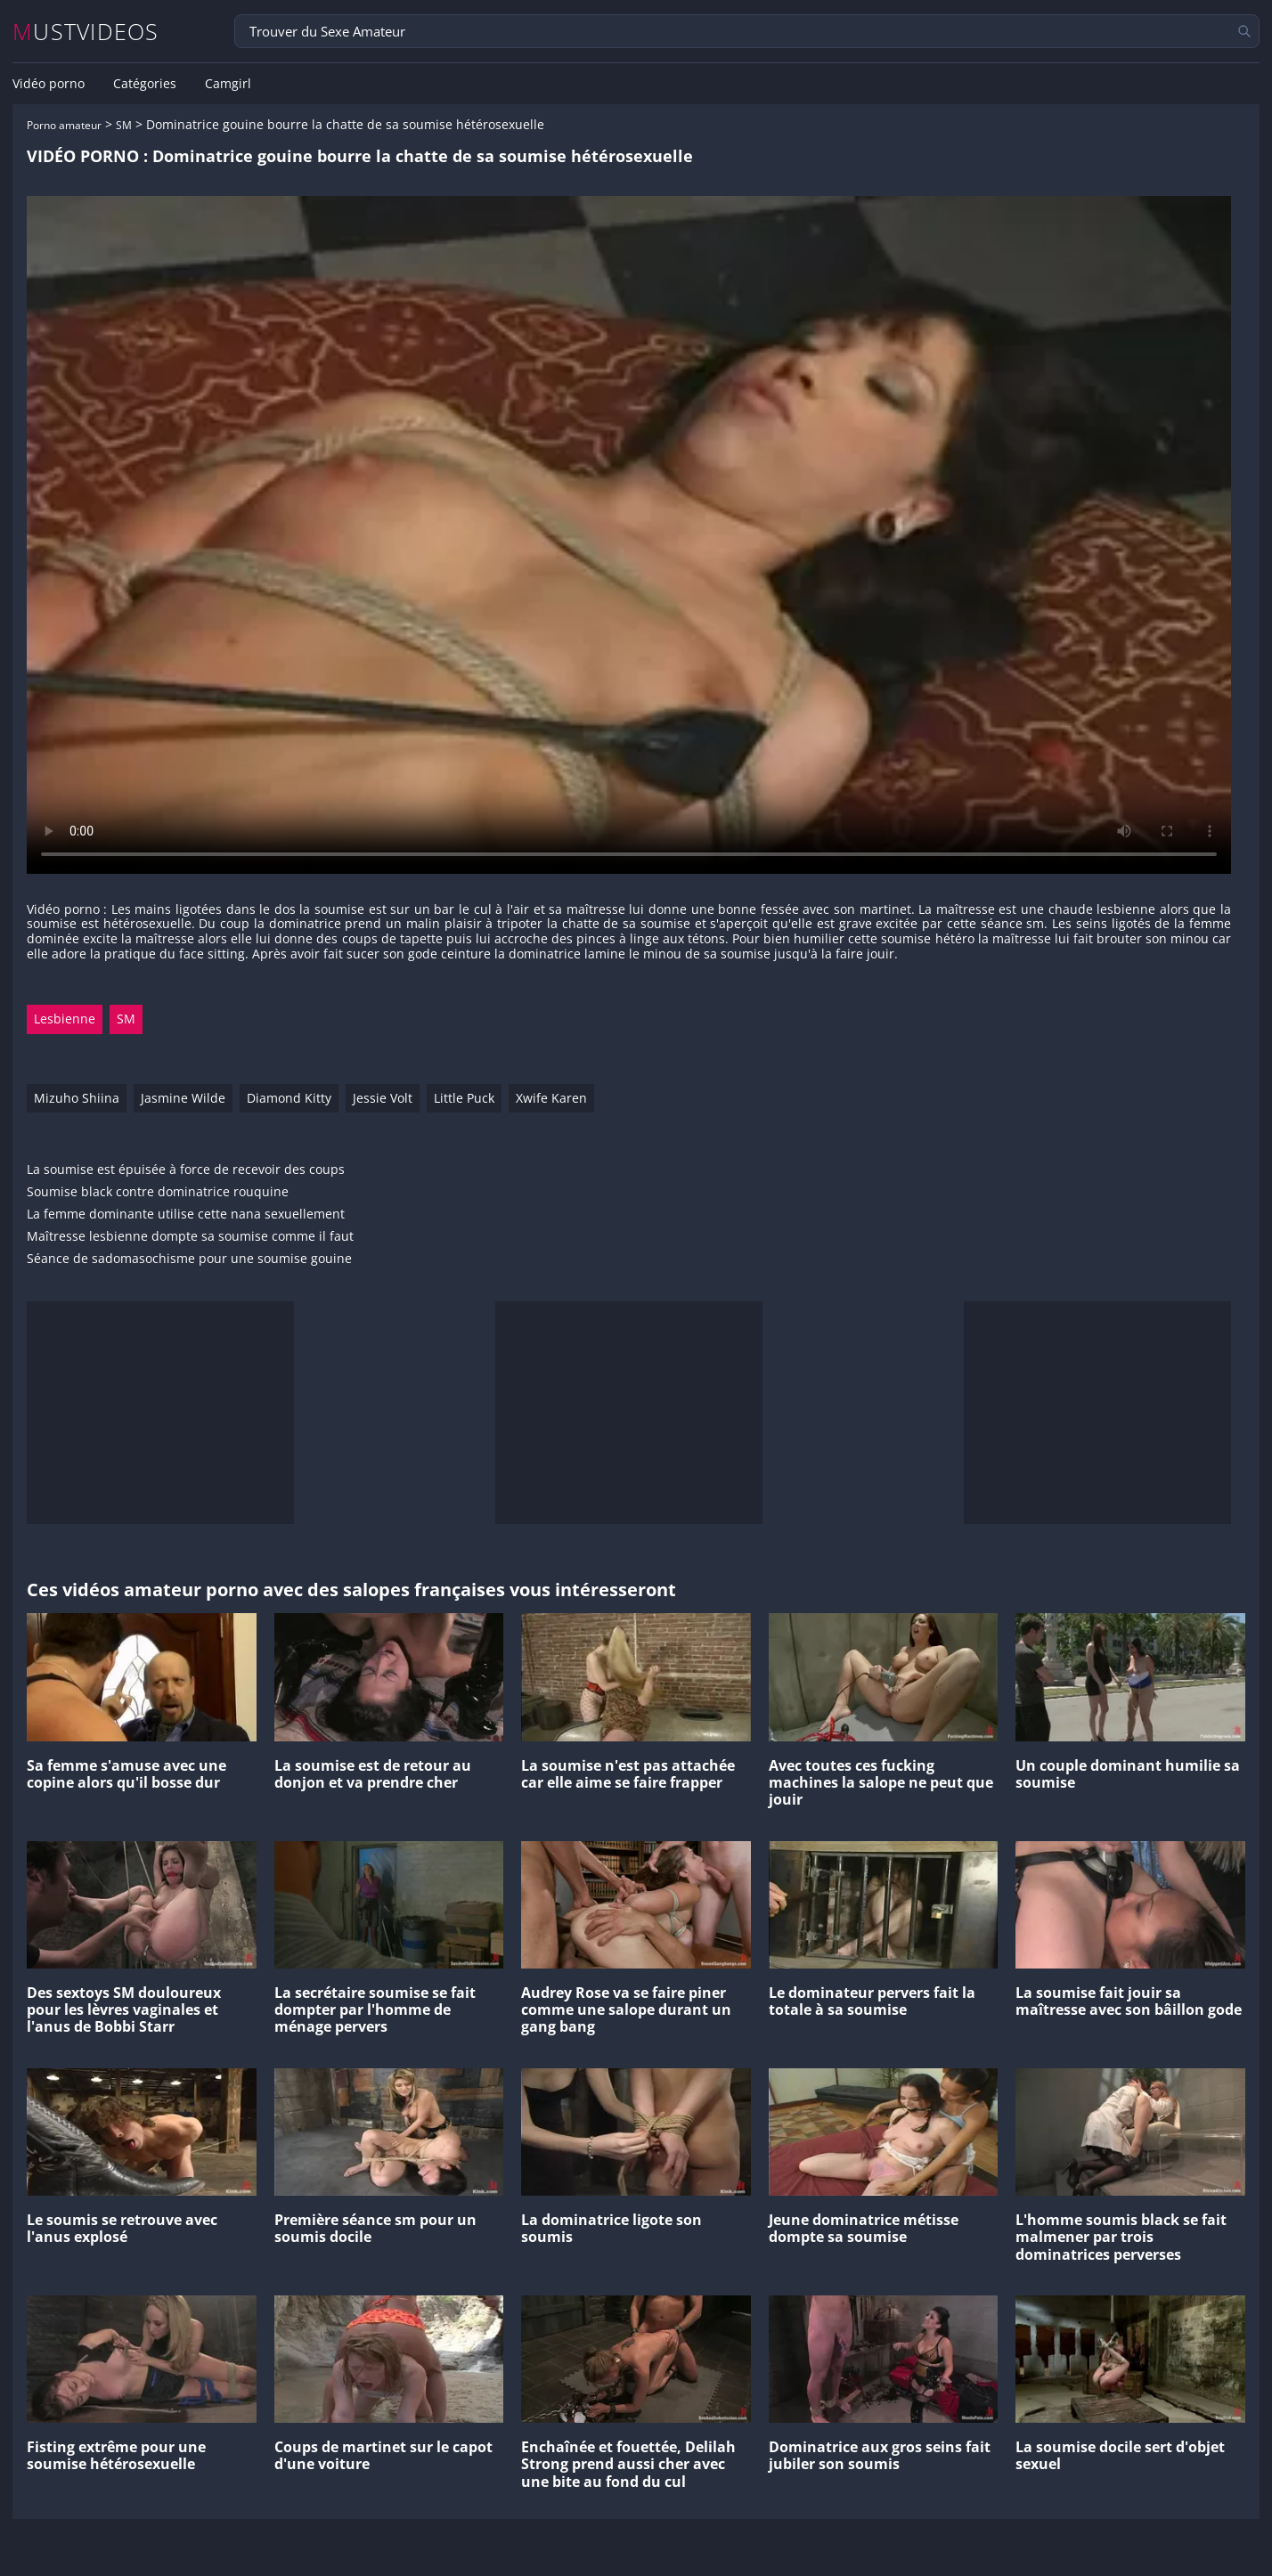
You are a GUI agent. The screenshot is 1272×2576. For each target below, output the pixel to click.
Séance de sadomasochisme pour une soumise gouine (189, 1259)
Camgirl (228, 83)
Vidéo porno (48, 83)
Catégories (144, 83)
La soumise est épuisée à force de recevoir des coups (186, 1170)
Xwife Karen (551, 1097)
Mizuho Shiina (76, 1097)
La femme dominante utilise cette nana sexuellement (186, 1214)
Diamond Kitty (289, 1097)
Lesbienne (64, 1018)
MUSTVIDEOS (85, 31)
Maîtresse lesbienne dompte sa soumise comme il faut (190, 1236)
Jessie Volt (382, 1097)
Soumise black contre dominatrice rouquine (158, 1192)
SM (124, 125)
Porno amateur (64, 125)
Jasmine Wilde (183, 1097)
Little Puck (464, 1097)
